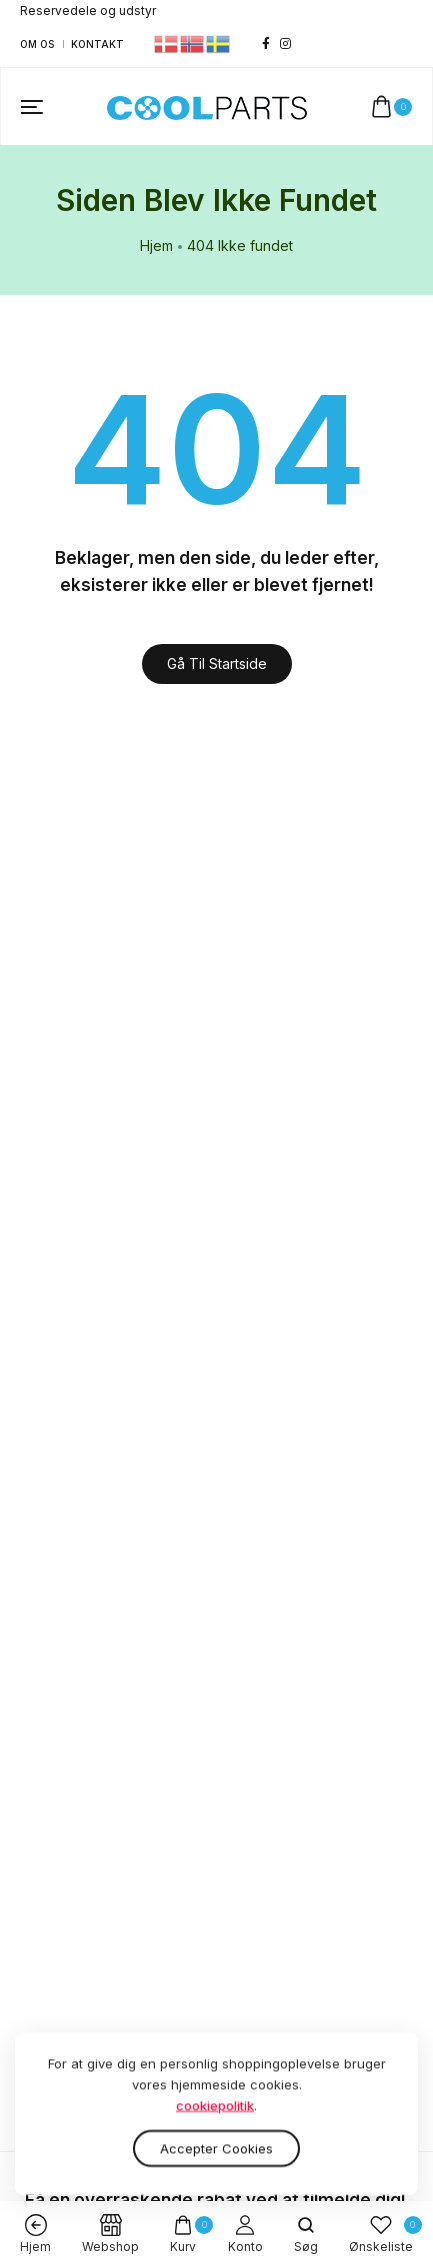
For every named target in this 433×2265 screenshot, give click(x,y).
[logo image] (207, 105)
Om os (37, 44)
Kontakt (97, 44)
